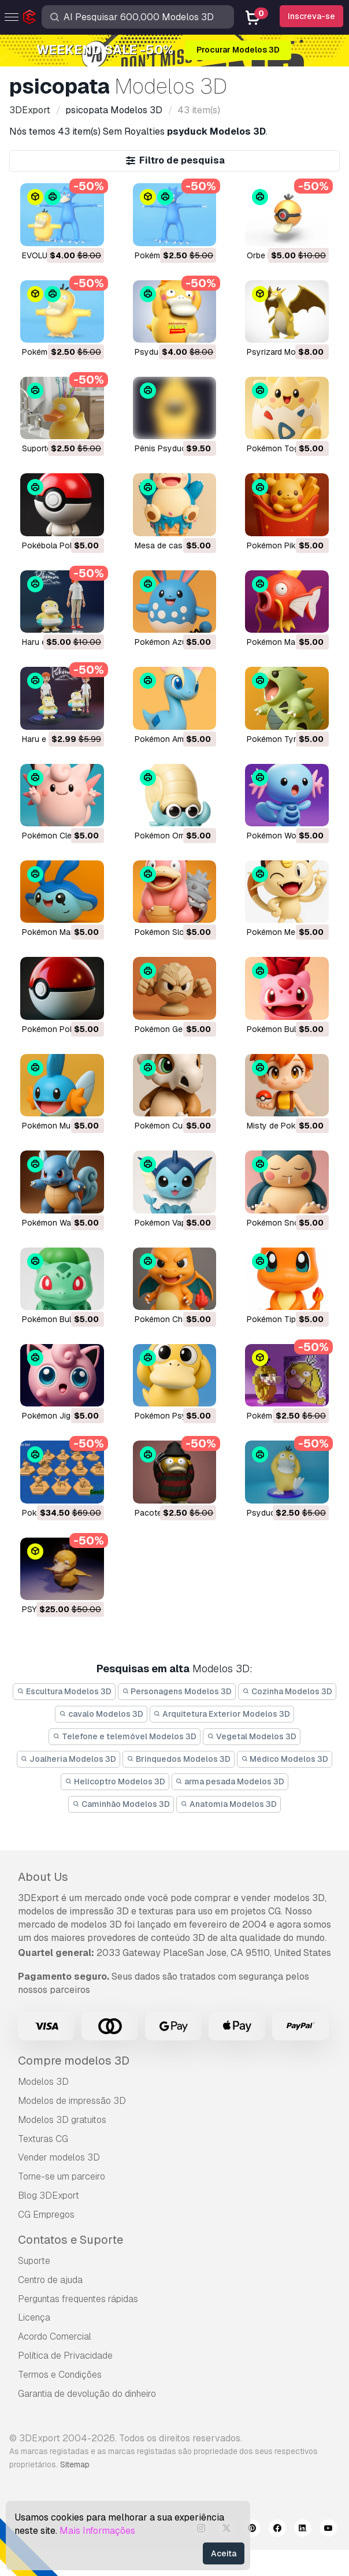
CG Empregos (46, 2214)
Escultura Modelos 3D (64, 1691)
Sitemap (75, 2464)
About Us (43, 1876)
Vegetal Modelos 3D (251, 1736)
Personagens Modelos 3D (177, 1691)
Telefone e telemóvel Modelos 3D (124, 1736)
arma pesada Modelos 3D (230, 1781)
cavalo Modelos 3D (101, 1714)
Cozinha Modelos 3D (287, 1691)
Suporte (34, 2261)
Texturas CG (43, 2139)
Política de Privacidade (65, 2355)
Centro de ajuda (50, 2280)
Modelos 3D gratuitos (62, 2120)
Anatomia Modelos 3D (228, 1804)
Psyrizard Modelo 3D (286, 352)
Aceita (223, 2553)
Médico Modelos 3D (285, 1759)
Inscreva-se (311, 16)
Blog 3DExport (48, 2195)
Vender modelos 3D (59, 2157)
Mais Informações (97, 2531)
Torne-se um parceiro (61, 2176)
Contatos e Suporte (70, 2239)
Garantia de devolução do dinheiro (87, 2394)
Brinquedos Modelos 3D (179, 1759)
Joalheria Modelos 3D (69, 1759)
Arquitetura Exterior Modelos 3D (222, 1714)
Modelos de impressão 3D (72, 2101)
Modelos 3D (43, 2082)
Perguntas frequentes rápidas (78, 2299)
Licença (34, 2317)
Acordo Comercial (54, 2336)
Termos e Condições (60, 2375)
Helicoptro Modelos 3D (115, 1781)
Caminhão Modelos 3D (121, 1804)
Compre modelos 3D (73, 2060)
